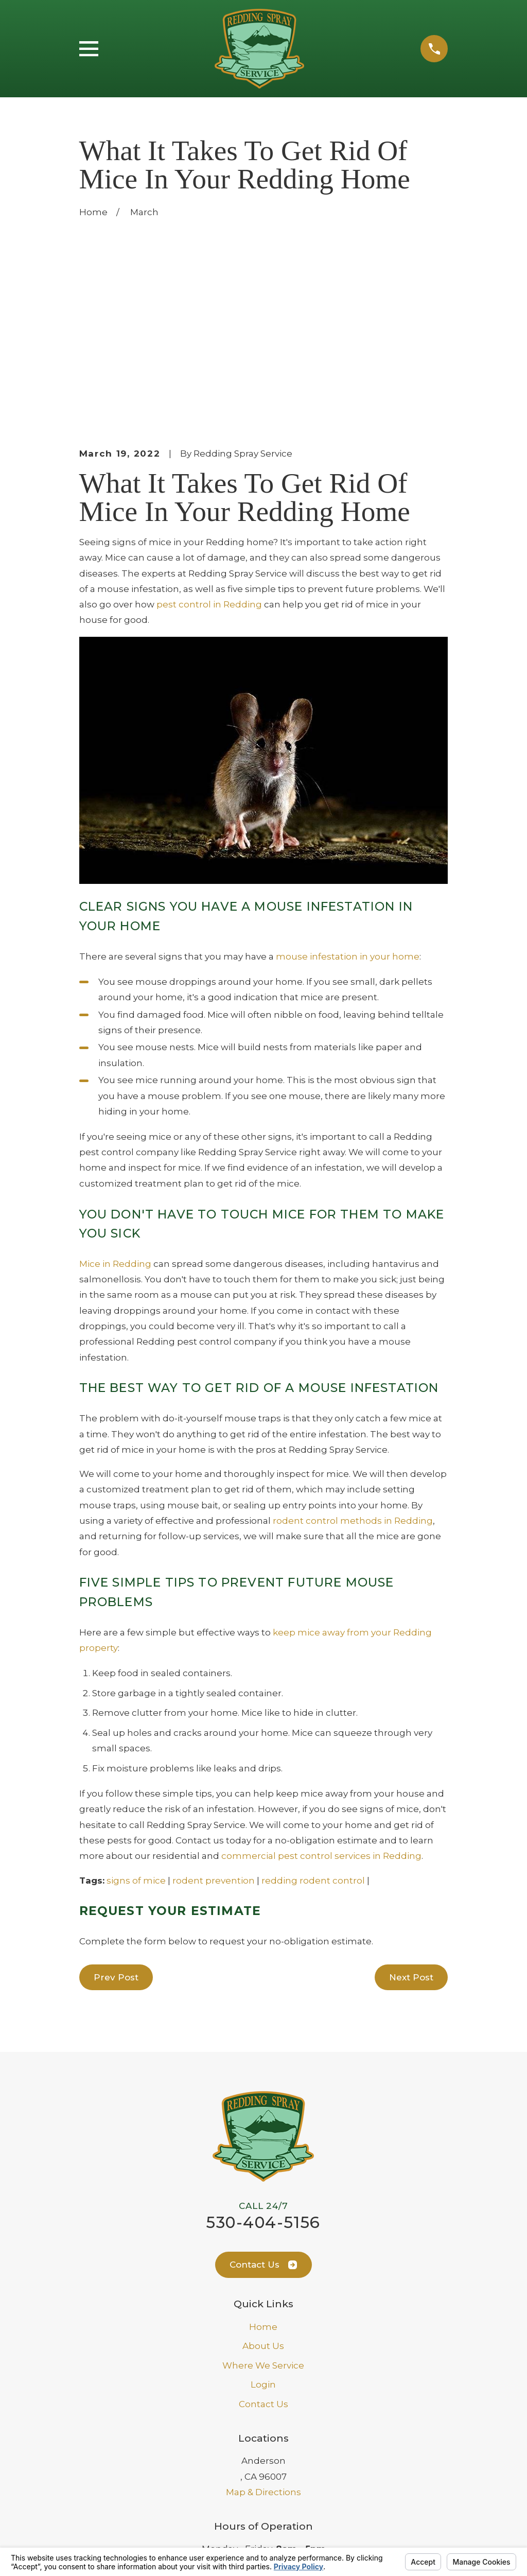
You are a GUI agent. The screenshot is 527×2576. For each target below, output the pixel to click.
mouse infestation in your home (347, 781)
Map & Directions (263, 2317)
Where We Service (263, 2190)
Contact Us (263, 2089)
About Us (263, 2171)
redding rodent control (313, 1705)
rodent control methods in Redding (353, 1346)
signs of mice (136, 1705)
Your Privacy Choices (230, 2540)
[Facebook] (276, 2460)
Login (263, 2209)
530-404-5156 (263, 2047)
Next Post (411, 1802)
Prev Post (116, 1802)
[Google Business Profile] (251, 2460)
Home (263, 2152)
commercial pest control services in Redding (321, 1681)
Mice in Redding (115, 1089)
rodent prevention (213, 1705)
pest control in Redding (209, 429)
